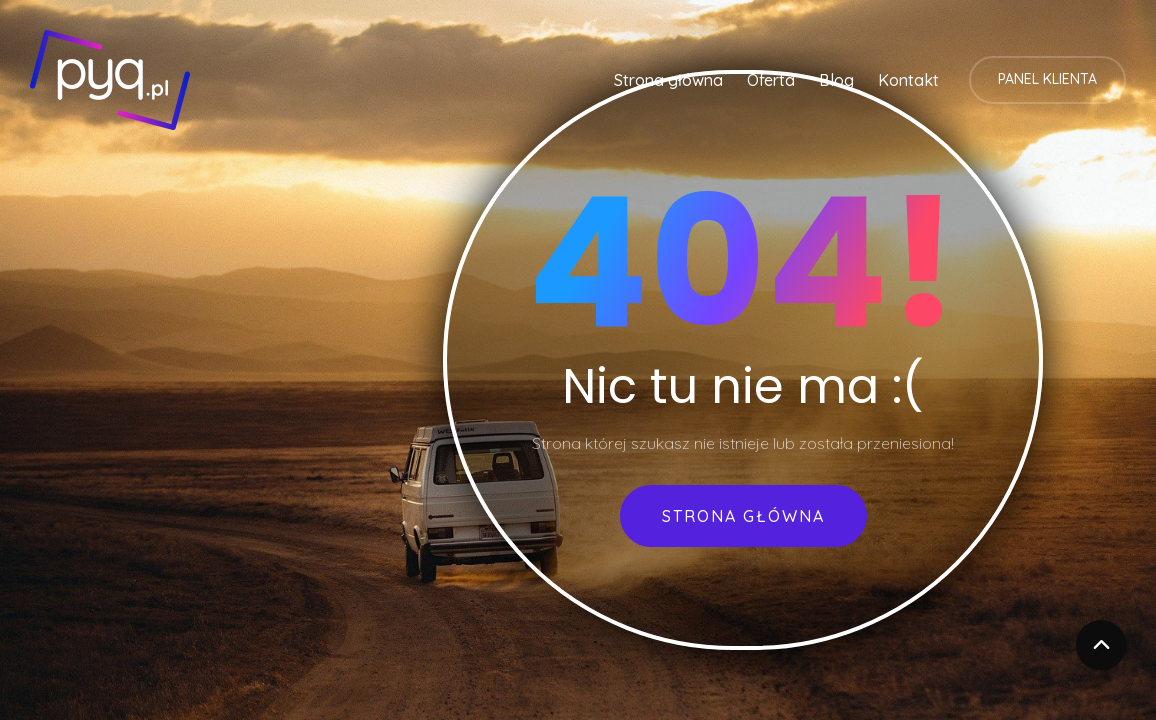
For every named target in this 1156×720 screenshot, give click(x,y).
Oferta (771, 80)
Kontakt (908, 80)
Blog (836, 80)
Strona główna (668, 80)
